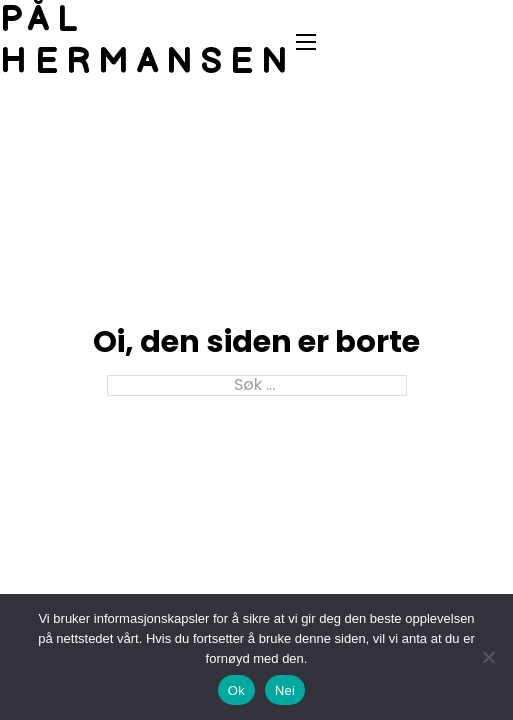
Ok (236, 690)
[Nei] (488, 657)
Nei (285, 690)
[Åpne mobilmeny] (306, 42)
